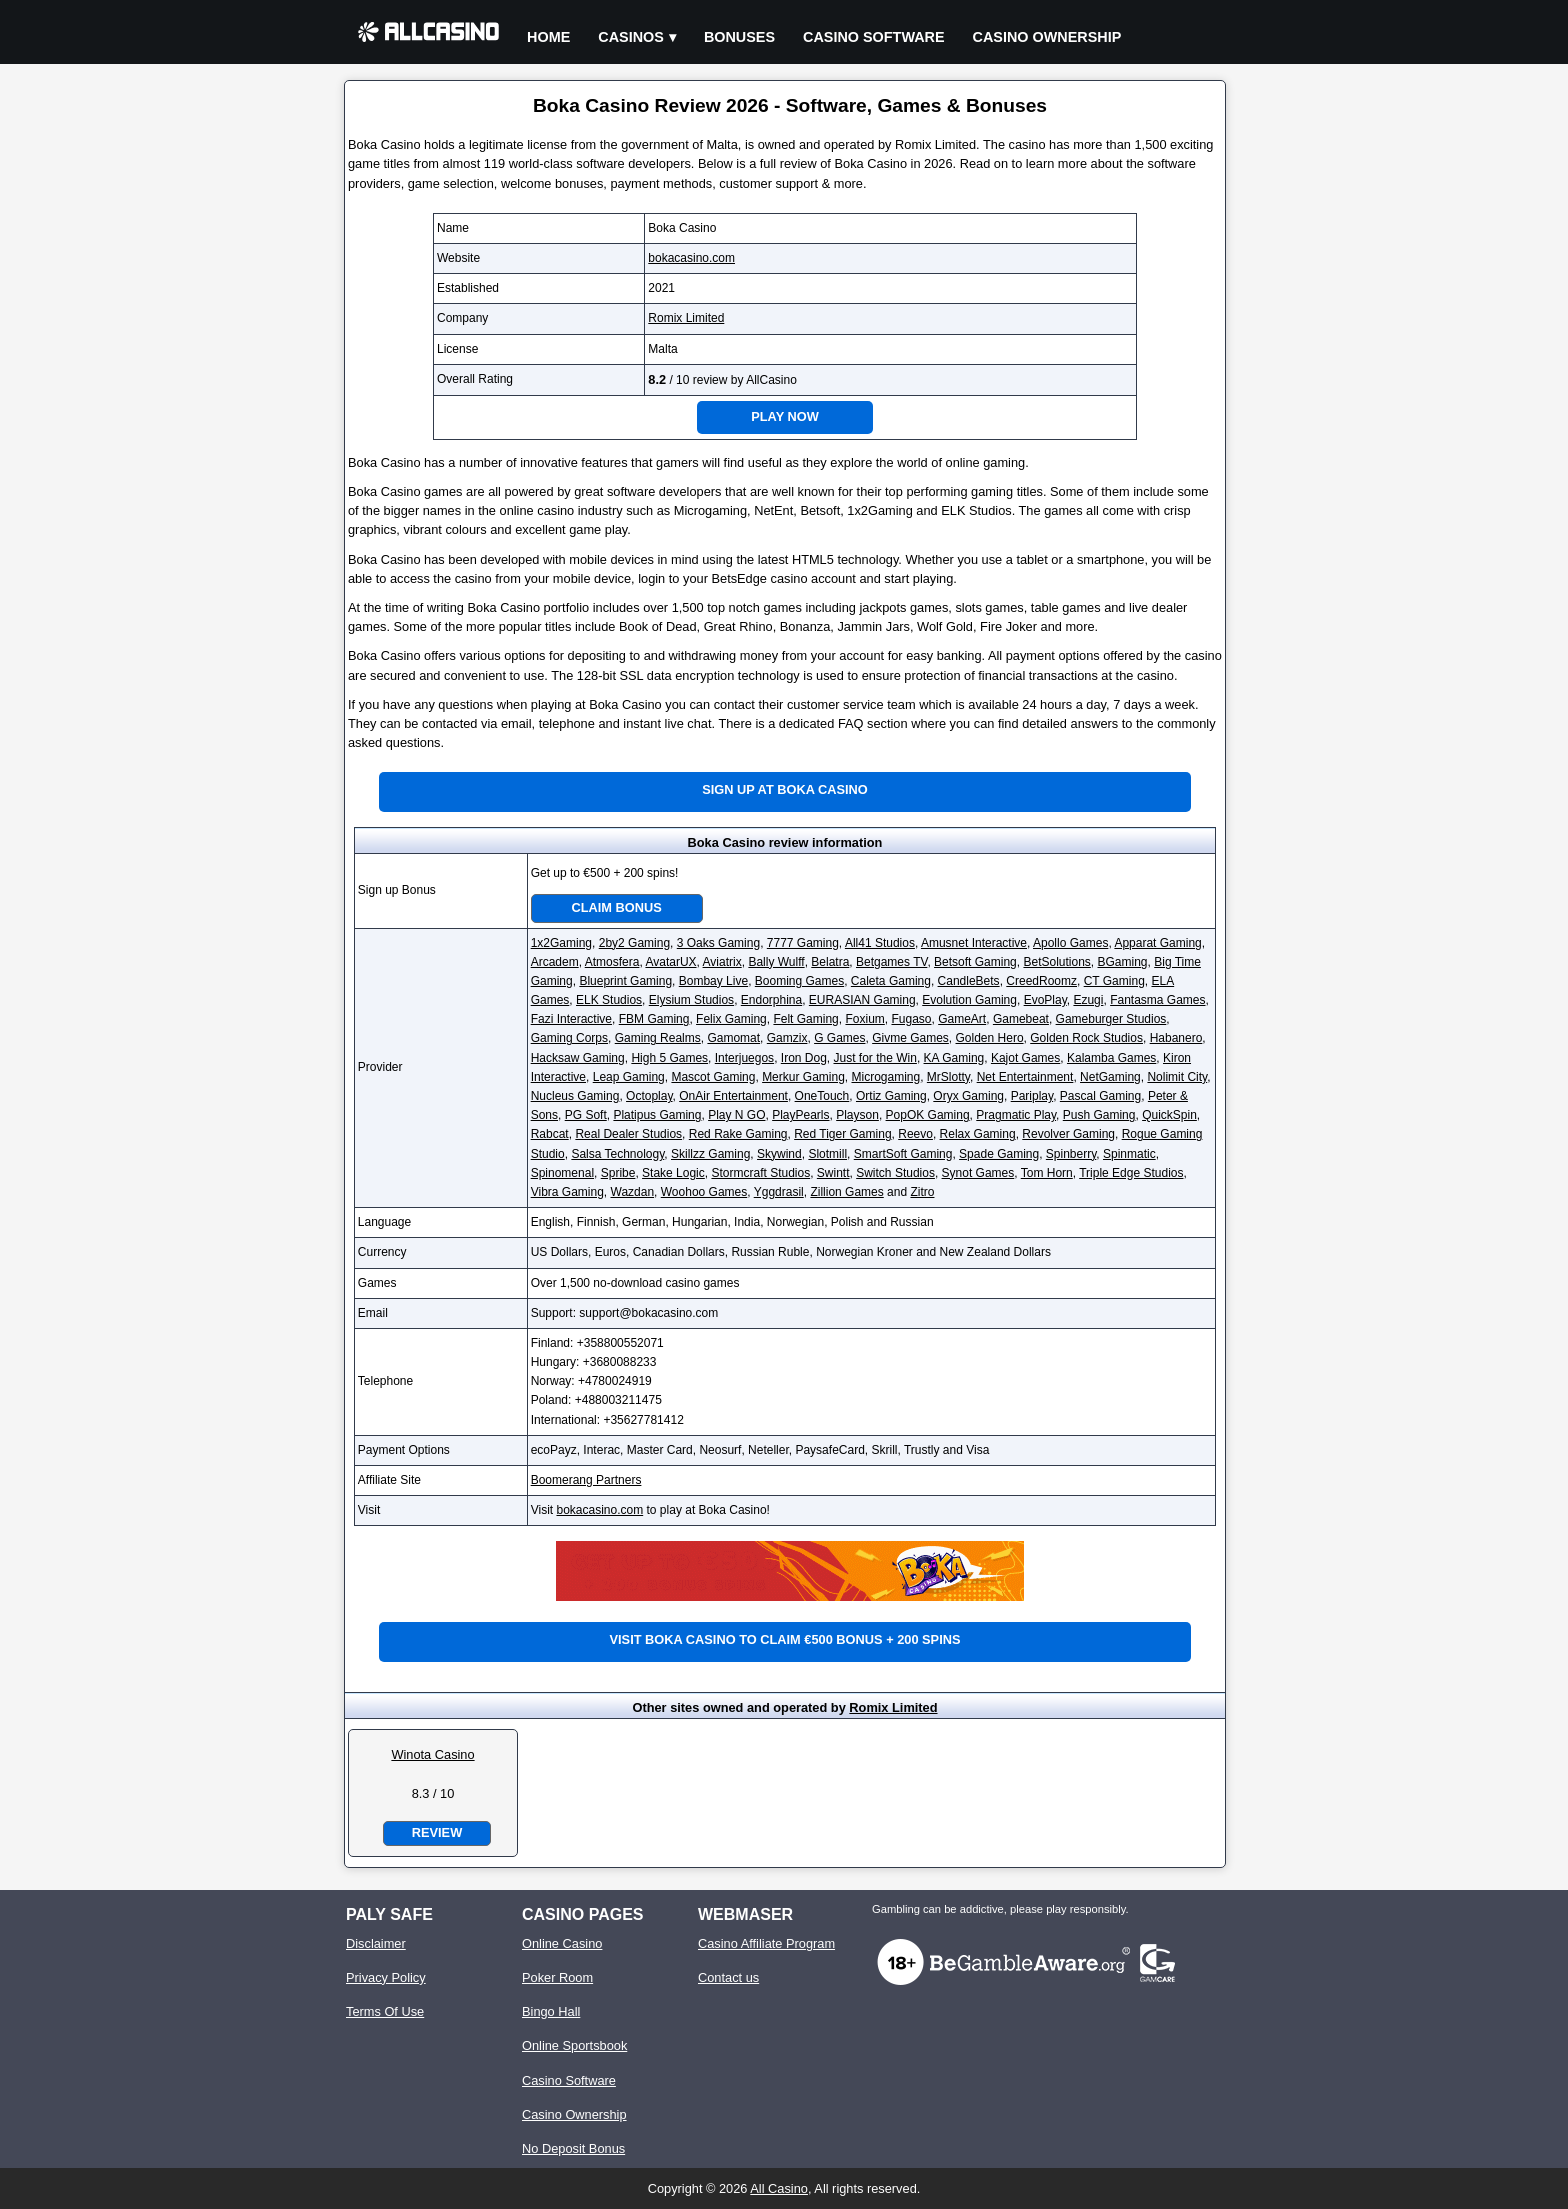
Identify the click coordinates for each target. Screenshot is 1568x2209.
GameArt (962, 1019)
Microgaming (885, 1077)
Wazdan (633, 1192)
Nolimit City (1177, 1077)
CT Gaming (1114, 981)
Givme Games (910, 1038)
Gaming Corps (569, 1038)
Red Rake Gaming (738, 1134)
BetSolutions (1056, 962)
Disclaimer (376, 1943)
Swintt (833, 1173)
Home (548, 37)
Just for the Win (875, 1058)
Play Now (785, 416)
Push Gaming (1099, 1115)
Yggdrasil (779, 1192)
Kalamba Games (1111, 1058)
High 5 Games (669, 1058)
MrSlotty (948, 1077)
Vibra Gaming (567, 1192)
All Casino (779, 2188)
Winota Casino (432, 1754)
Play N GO (736, 1115)
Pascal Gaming (1100, 1096)
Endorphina (771, 1000)
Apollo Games (1070, 943)
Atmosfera (612, 962)
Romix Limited (686, 318)
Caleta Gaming (891, 981)
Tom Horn (1047, 1173)
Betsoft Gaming (975, 962)
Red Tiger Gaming (842, 1134)
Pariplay (1032, 1096)
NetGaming (1110, 1077)
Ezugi (1088, 1000)
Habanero (1176, 1038)
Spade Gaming (999, 1154)
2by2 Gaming (634, 943)
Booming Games (799, 981)
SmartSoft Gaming (903, 1154)
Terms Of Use (385, 2011)
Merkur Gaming (803, 1077)
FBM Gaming (654, 1019)
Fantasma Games (1157, 1000)
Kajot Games (1025, 1058)
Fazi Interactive (571, 1019)
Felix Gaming (731, 1019)
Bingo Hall (551, 2011)
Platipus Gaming (657, 1115)
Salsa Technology (617, 1154)
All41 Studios (880, 943)
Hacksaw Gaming (578, 1058)
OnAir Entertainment (733, 1096)
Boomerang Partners (586, 1480)
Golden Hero (990, 1038)
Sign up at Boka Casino (785, 789)
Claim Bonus (617, 907)
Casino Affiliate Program (766, 1943)
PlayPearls (800, 1115)
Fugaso (911, 1019)
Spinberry (1071, 1154)
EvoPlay (1045, 1000)
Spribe (618, 1173)
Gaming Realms (658, 1038)
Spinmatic (1129, 1154)
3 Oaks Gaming (718, 943)
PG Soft (586, 1115)
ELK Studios (609, 1000)
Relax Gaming (978, 1134)
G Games (839, 1038)
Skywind (779, 1154)
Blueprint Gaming (625, 981)
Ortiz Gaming (891, 1096)
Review (437, 1832)
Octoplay (649, 1096)
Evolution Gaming (969, 1000)
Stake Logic (673, 1173)
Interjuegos (744, 1058)
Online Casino (562, 1943)
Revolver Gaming (1068, 1134)
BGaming (1123, 962)
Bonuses (739, 37)
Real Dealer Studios (628, 1134)
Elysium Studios (691, 1000)
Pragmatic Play (1016, 1115)
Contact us (728, 1977)
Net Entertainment (1025, 1077)
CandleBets (969, 981)
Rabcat (550, 1134)
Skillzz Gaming (710, 1154)
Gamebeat (1021, 1019)
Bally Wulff (776, 962)
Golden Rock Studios (1086, 1038)
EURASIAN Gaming (862, 1000)
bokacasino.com (691, 258)
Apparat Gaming (1157, 943)
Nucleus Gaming (575, 1096)
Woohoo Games (704, 1192)
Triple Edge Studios (1131, 1173)
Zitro (922, 1192)
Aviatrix (722, 962)
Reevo (915, 1134)
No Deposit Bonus (573, 2148)
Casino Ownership (1047, 37)
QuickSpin (1169, 1115)
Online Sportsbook (574, 2045)
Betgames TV (891, 962)
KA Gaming (954, 1058)
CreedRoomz (1041, 981)
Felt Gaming (805, 1019)
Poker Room (557, 1977)
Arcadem (555, 962)
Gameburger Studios (1111, 1019)
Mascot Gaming (713, 1077)
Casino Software (874, 37)
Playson (857, 1115)
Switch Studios (895, 1173)
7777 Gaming (803, 943)
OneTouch (822, 1096)
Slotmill (827, 1154)
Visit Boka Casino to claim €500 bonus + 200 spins (785, 1639)
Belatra (830, 962)
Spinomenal (562, 1173)
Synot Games (978, 1173)
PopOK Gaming (928, 1115)
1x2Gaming (561, 943)
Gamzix (787, 1038)
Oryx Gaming (968, 1096)
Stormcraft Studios (760, 1173)
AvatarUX (670, 962)
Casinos (631, 37)
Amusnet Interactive (974, 943)
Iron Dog (804, 1058)
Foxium (864, 1019)
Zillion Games (846, 1192)
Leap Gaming (629, 1077)
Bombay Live (713, 981)
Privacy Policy (386, 1977)
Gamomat (733, 1038)
